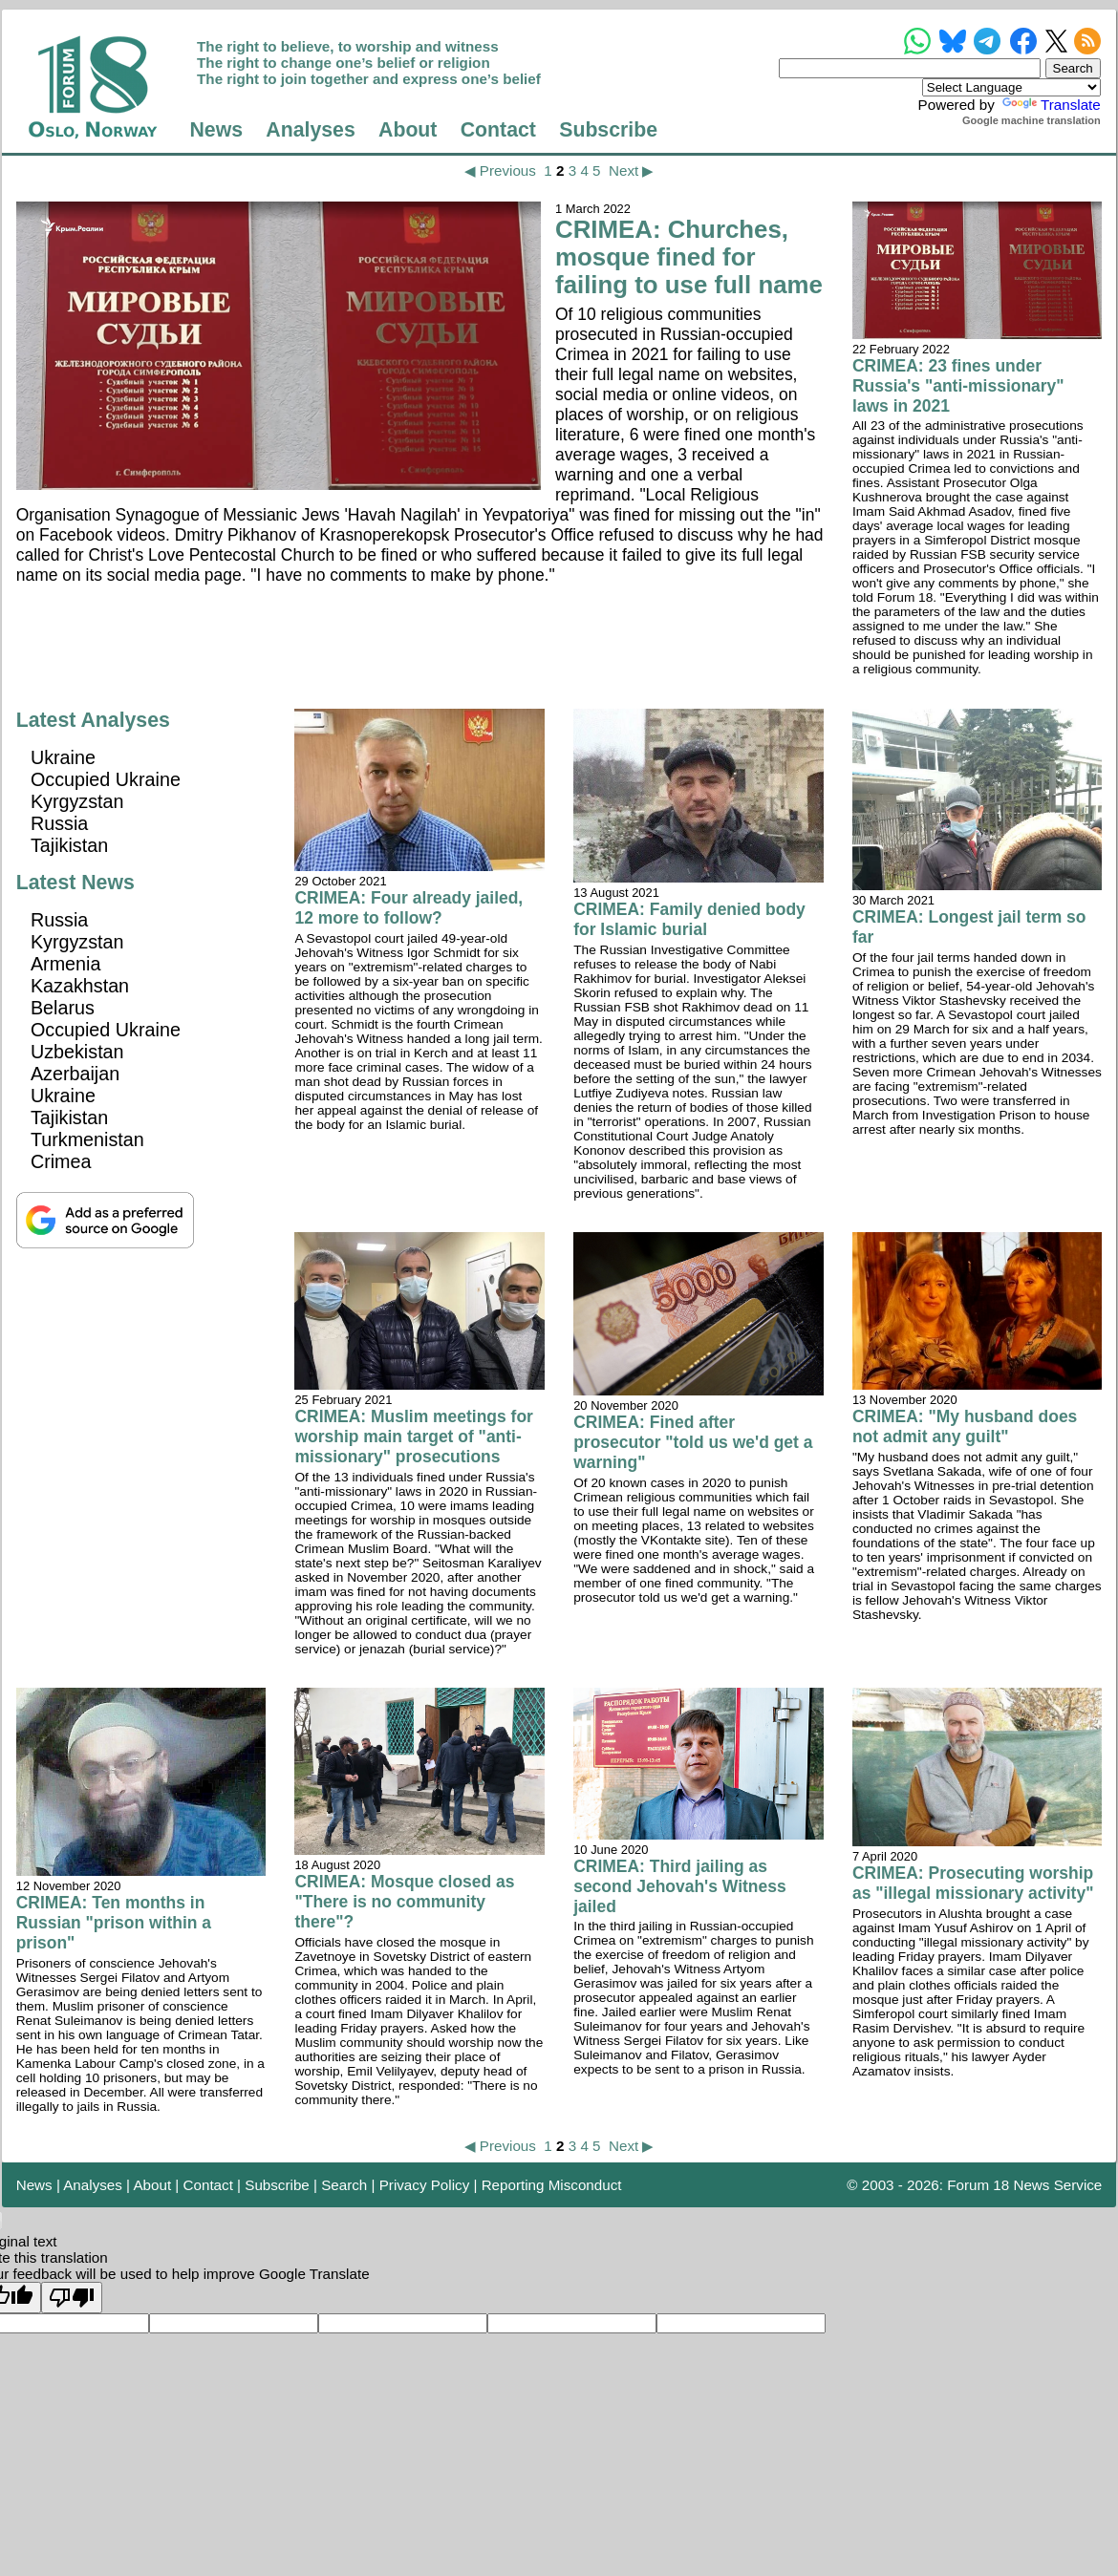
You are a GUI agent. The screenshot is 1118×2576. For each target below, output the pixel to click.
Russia (59, 823)
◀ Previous (500, 170)
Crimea (61, 1161)
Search (344, 2185)
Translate (1050, 104)
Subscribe (608, 129)
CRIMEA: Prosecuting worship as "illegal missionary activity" (973, 1883)
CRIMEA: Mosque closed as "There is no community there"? (404, 1901)
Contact (498, 129)
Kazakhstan (80, 985)
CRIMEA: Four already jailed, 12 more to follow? (408, 907)
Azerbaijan (75, 1073)
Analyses (310, 129)
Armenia (66, 963)
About (407, 129)
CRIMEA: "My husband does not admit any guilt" (964, 1426)
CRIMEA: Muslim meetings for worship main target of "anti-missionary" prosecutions (413, 1436)
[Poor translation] (71, 2297)
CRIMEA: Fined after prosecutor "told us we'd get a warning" (692, 1442)
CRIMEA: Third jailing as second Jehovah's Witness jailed (679, 1886)
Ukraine (63, 757)
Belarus (63, 1007)
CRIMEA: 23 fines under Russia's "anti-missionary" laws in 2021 (958, 385)
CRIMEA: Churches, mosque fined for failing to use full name (689, 257)
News (216, 129)
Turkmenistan (87, 1139)
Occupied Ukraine (106, 779)
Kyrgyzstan (77, 801)
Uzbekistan (77, 1051)
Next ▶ (631, 170)
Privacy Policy (424, 2185)
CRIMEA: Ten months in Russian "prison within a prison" (113, 1922)
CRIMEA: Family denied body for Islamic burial (689, 919)
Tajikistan (69, 845)
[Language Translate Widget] (1011, 87)
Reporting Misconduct (552, 2185)
